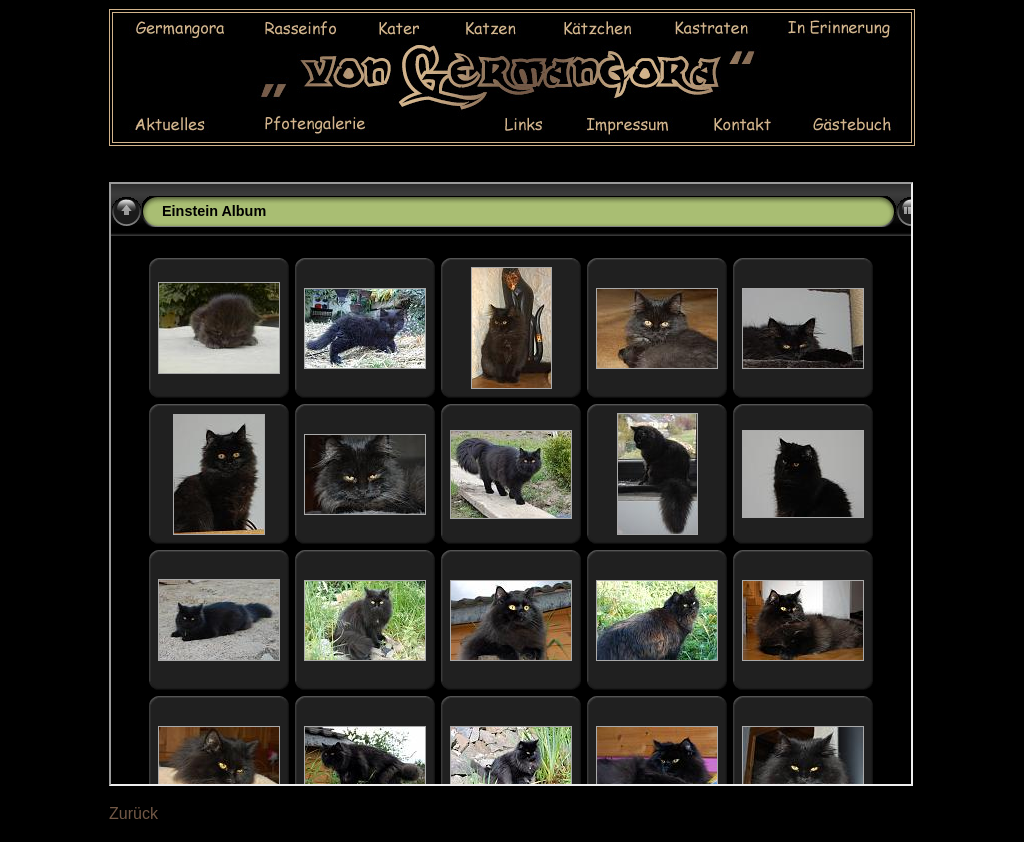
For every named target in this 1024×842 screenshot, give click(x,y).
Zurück (133, 813)
